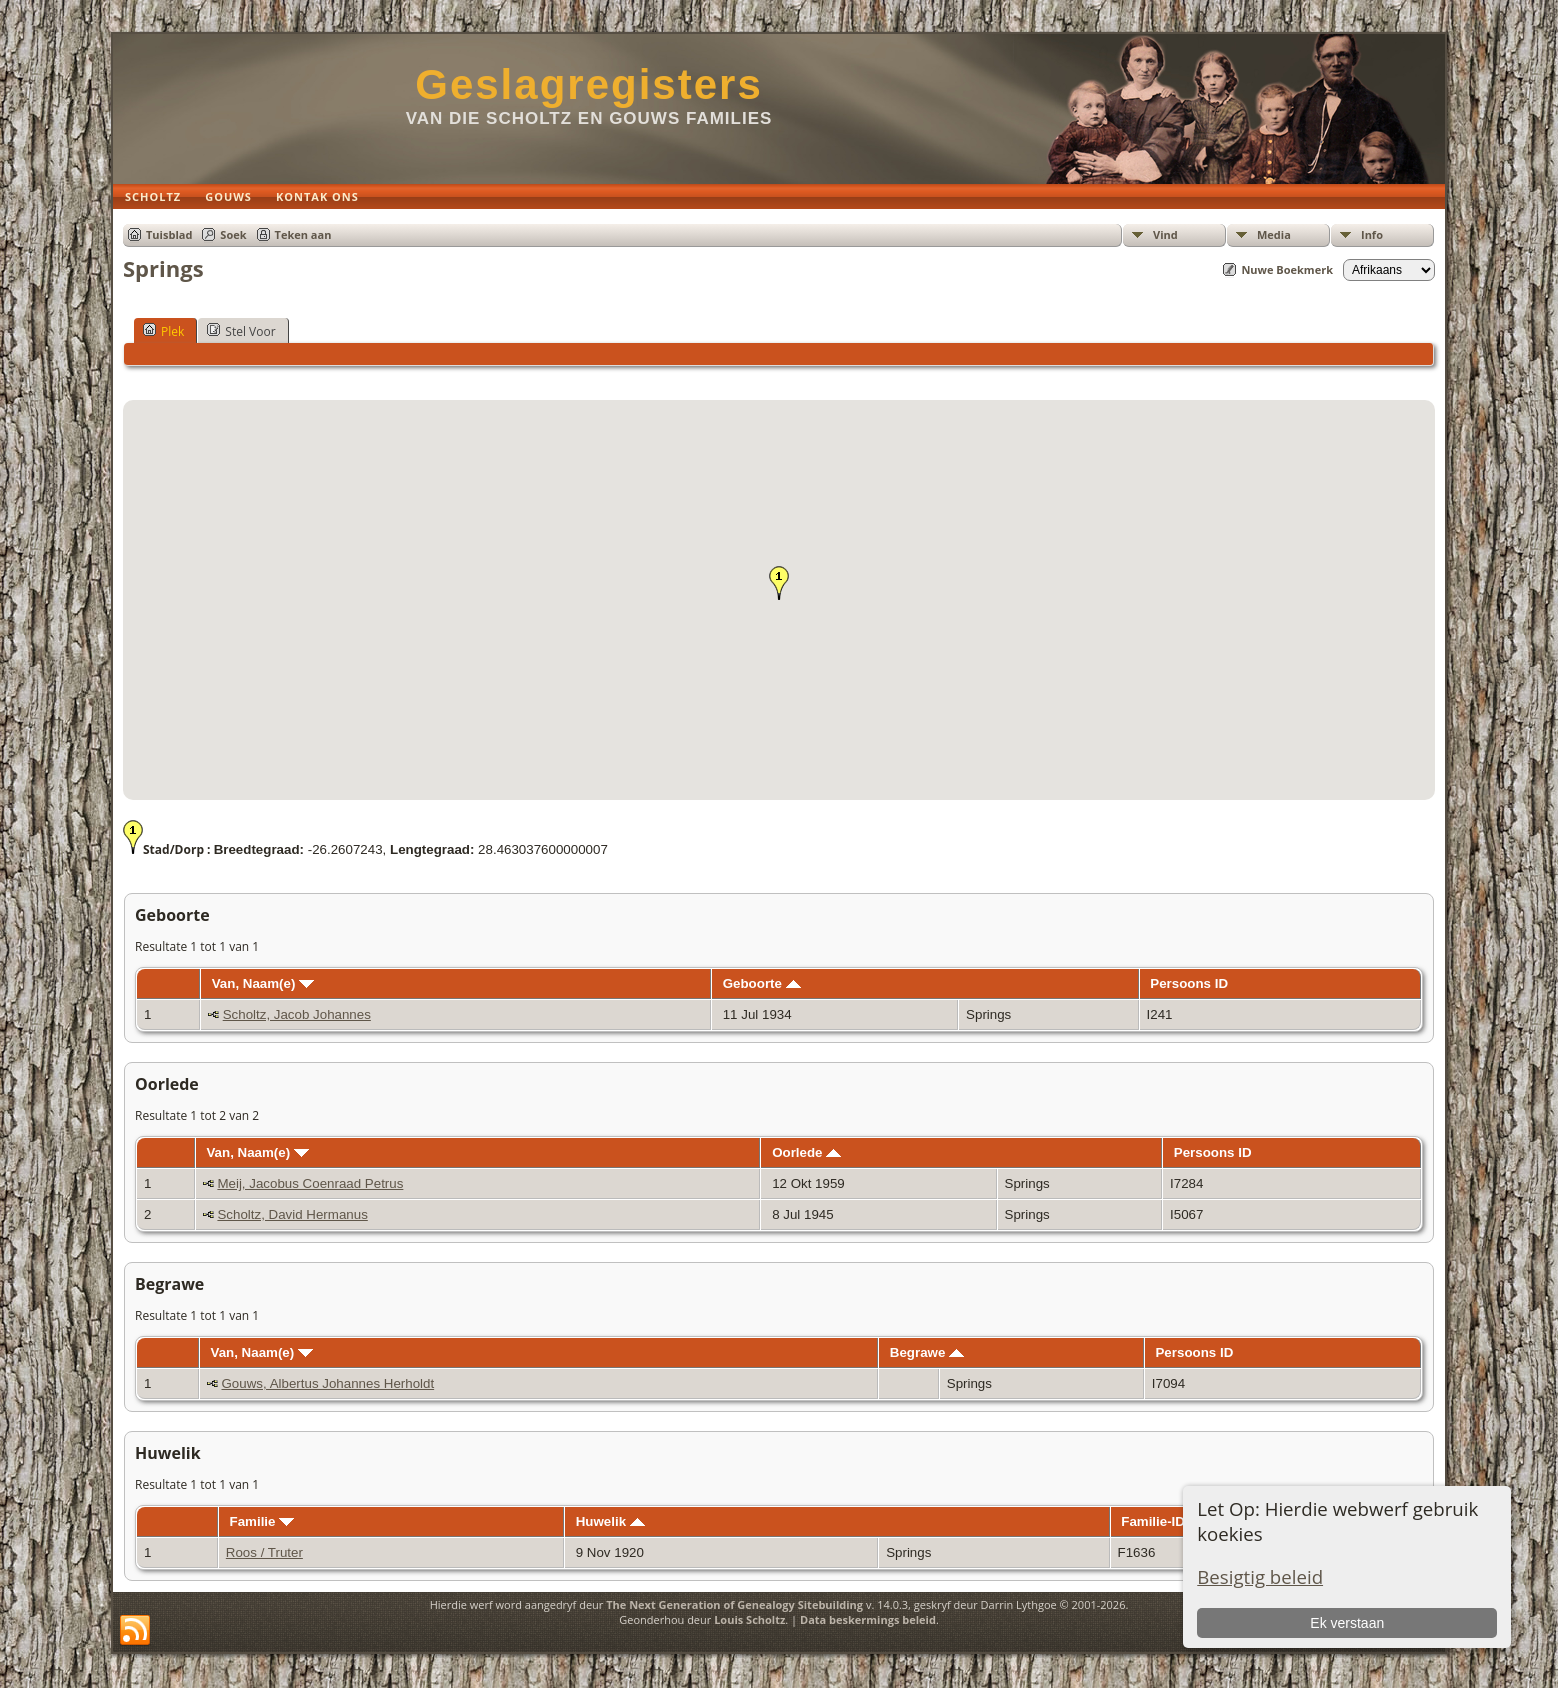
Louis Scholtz (749, 1619)
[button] (779, 583)
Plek (163, 331)
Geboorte (762, 983)
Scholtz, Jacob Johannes (297, 1014)
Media (1274, 234)
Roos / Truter (264, 1552)
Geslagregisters (589, 84)
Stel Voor (241, 331)
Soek (233, 234)
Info (1372, 234)
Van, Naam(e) (263, 983)
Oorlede (806, 1152)
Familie (262, 1521)
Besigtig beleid (1260, 1576)
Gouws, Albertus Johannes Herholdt (328, 1383)
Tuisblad (169, 234)
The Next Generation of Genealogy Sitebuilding (734, 1604)
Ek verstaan (1347, 1623)
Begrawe (927, 1352)
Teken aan (303, 234)
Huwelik (610, 1521)
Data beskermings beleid (868, 1619)
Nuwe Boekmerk (1287, 269)
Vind (1165, 234)
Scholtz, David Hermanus (292, 1214)
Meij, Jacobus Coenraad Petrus (310, 1183)
